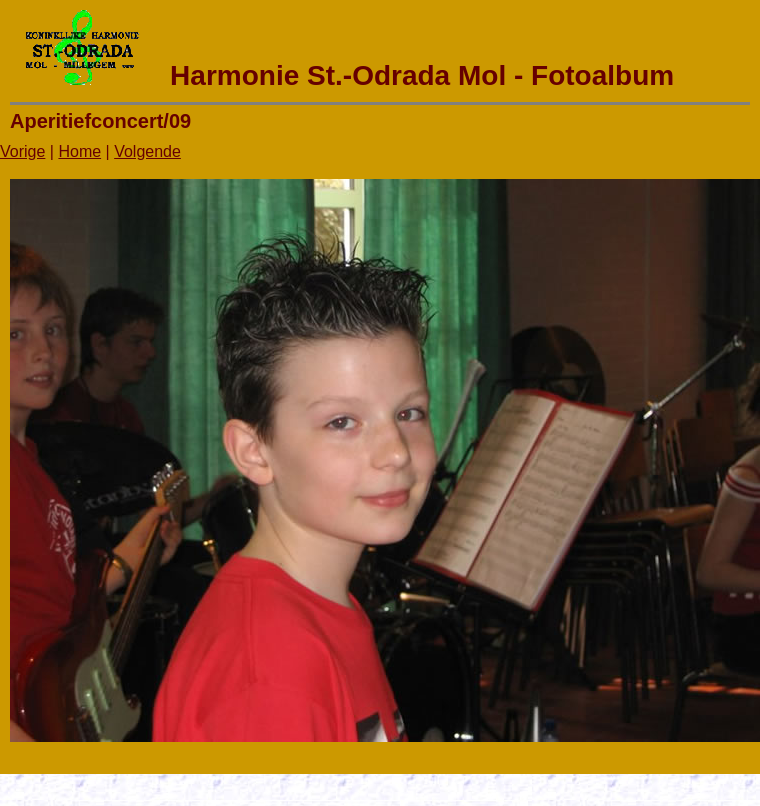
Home (79, 151)
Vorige (22, 151)
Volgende (147, 151)
